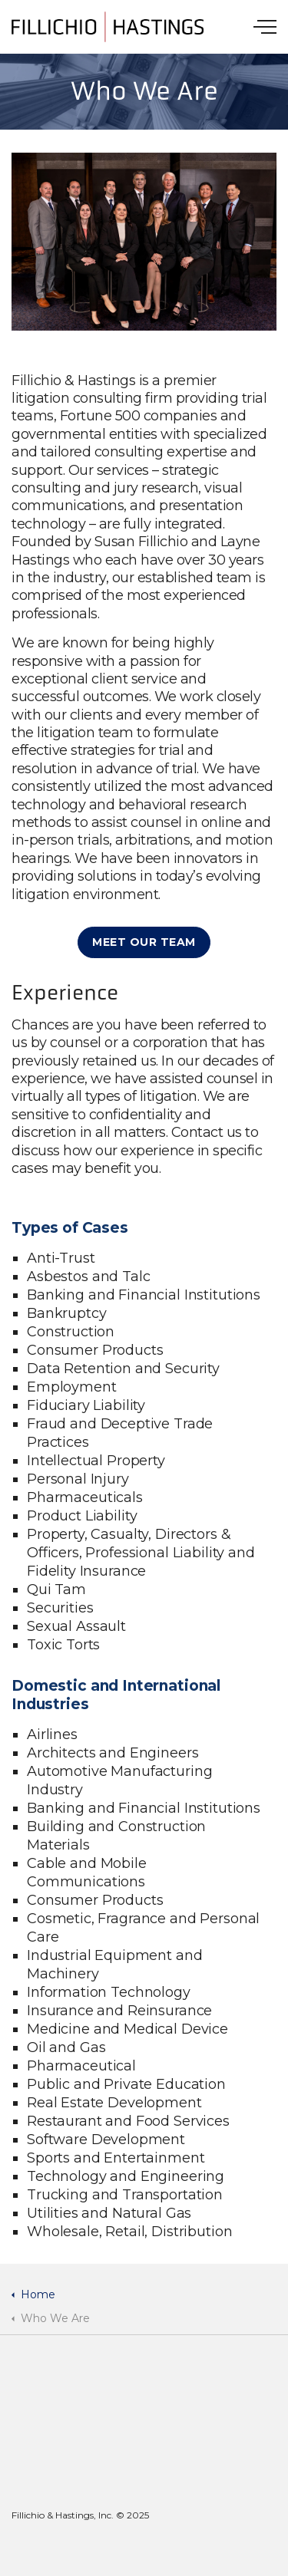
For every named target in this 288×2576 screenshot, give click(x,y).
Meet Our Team (144, 942)
